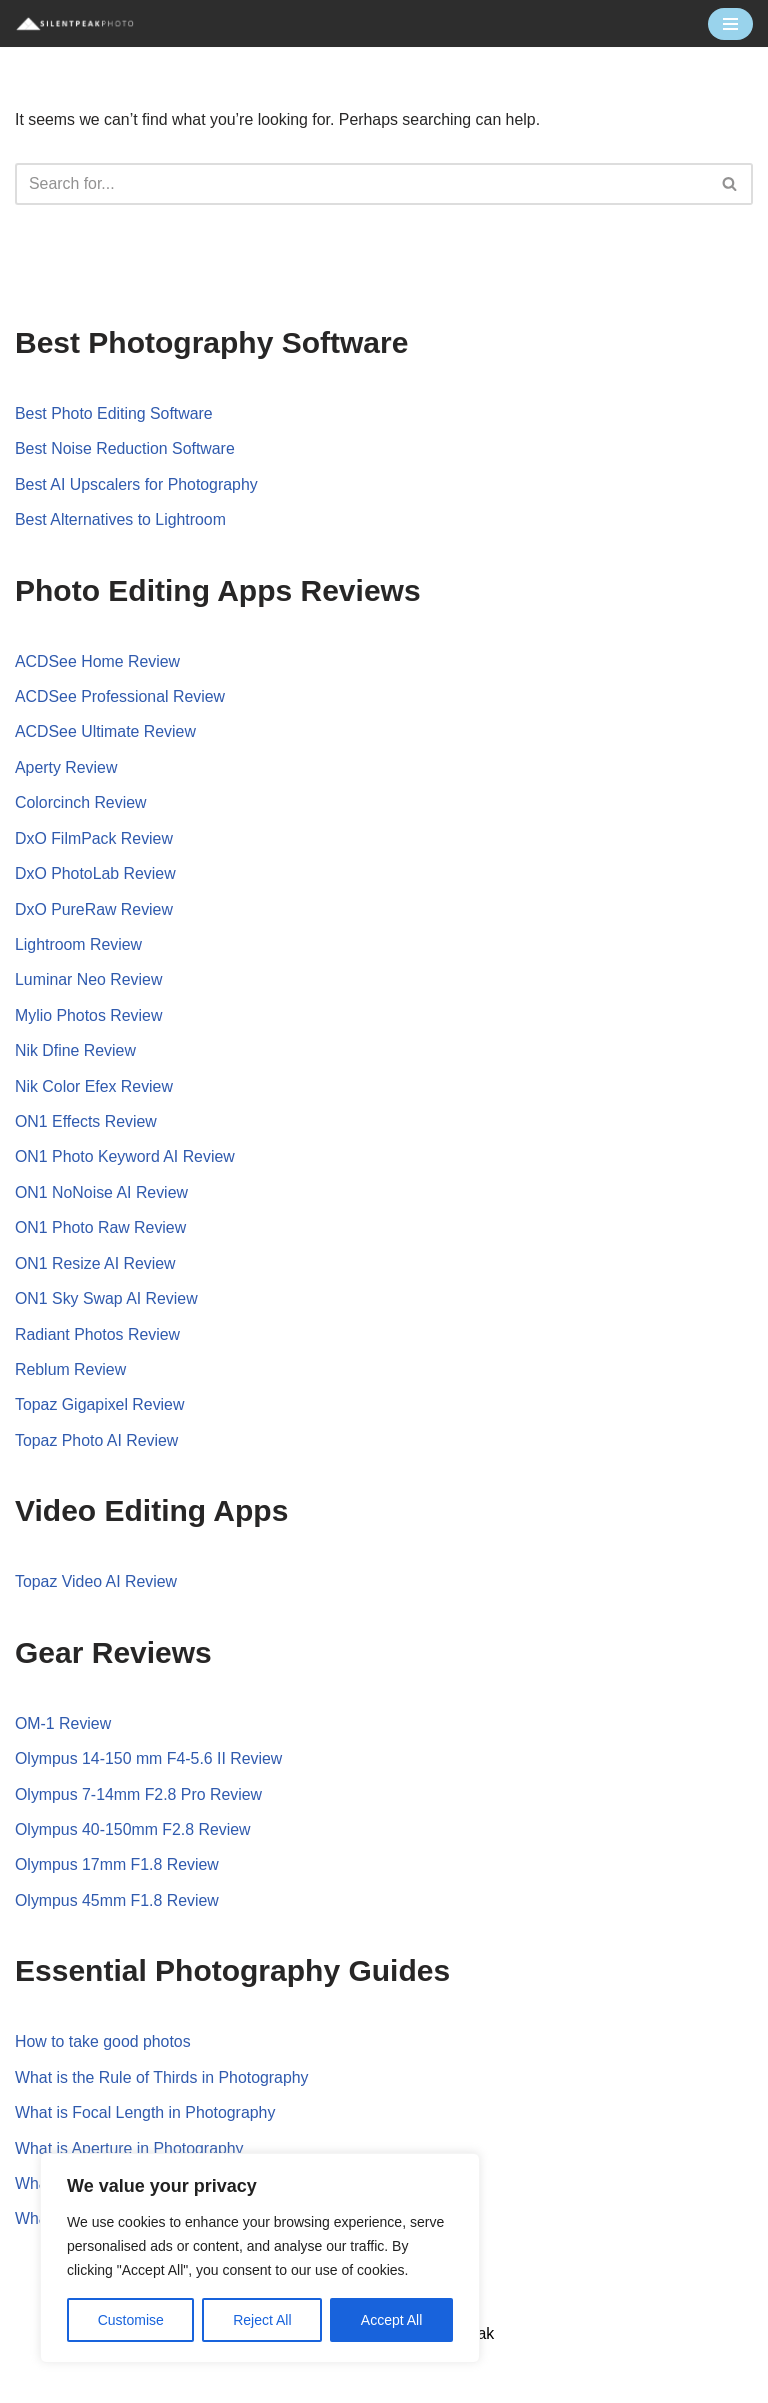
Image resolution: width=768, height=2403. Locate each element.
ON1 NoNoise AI (76, 1195)
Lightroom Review (79, 946)
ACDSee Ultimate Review (106, 733)
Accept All (391, 2320)
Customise (131, 2320)
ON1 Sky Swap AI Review (107, 1302)
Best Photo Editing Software (114, 413)
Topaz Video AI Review (96, 1586)
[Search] (361, 184)
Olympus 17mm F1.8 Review (117, 1870)
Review (163, 1195)
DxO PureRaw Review (94, 911)
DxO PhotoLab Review (96, 875)
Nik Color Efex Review (94, 1089)
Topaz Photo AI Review (97, 1445)
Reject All (262, 2320)
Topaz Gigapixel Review (100, 1409)
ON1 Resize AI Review (96, 1267)
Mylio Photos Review (89, 1017)
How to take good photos (103, 2047)
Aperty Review (66, 768)
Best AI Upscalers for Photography (137, 484)
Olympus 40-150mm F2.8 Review (133, 1834)
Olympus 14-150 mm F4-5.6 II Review (149, 1763)
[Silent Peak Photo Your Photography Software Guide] (75, 23)
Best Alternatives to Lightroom (121, 520)
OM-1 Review (63, 1728)
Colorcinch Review (81, 804)
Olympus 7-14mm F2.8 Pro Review (139, 1799)
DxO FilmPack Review (94, 839)
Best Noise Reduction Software (125, 449)
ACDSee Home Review (98, 661)
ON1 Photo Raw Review (101, 1231)
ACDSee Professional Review (121, 697)
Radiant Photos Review (98, 1338)
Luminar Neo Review (89, 982)
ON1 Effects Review (86, 1124)
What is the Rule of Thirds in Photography (163, 2083)
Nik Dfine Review (76, 1053)
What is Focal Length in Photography (146, 2118)
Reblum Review (71, 1373)
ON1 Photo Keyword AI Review (125, 1160)
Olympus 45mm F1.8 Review (117, 1906)
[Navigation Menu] (730, 24)
